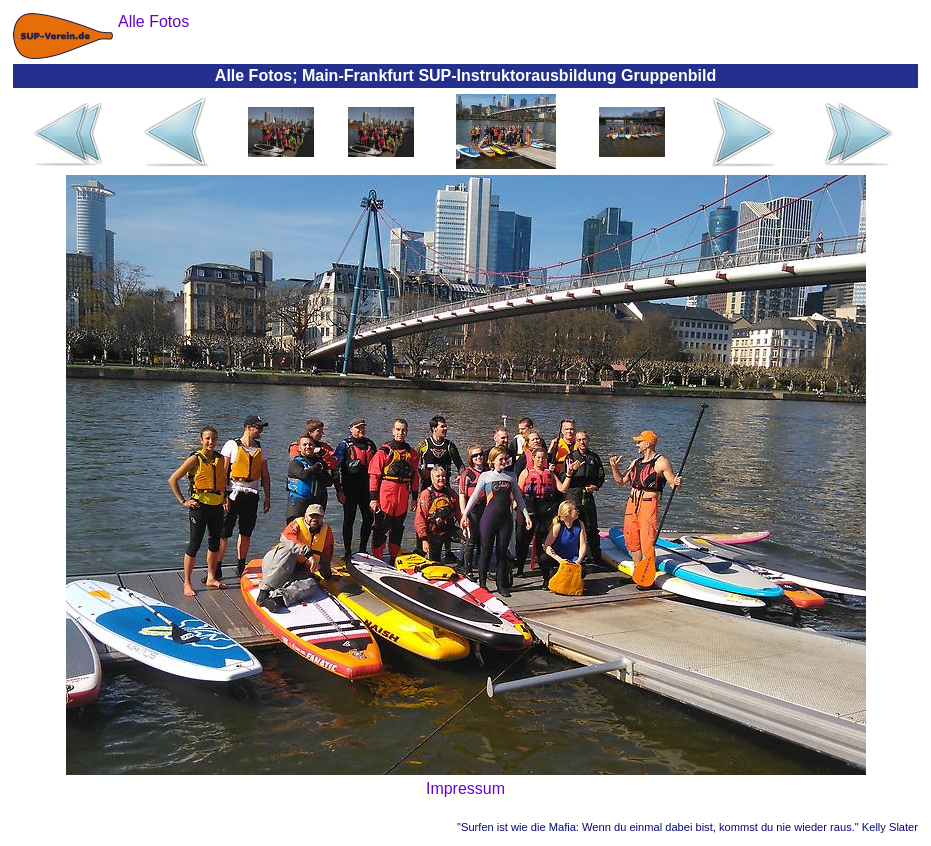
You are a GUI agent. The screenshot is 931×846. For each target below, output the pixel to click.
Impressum (465, 788)
